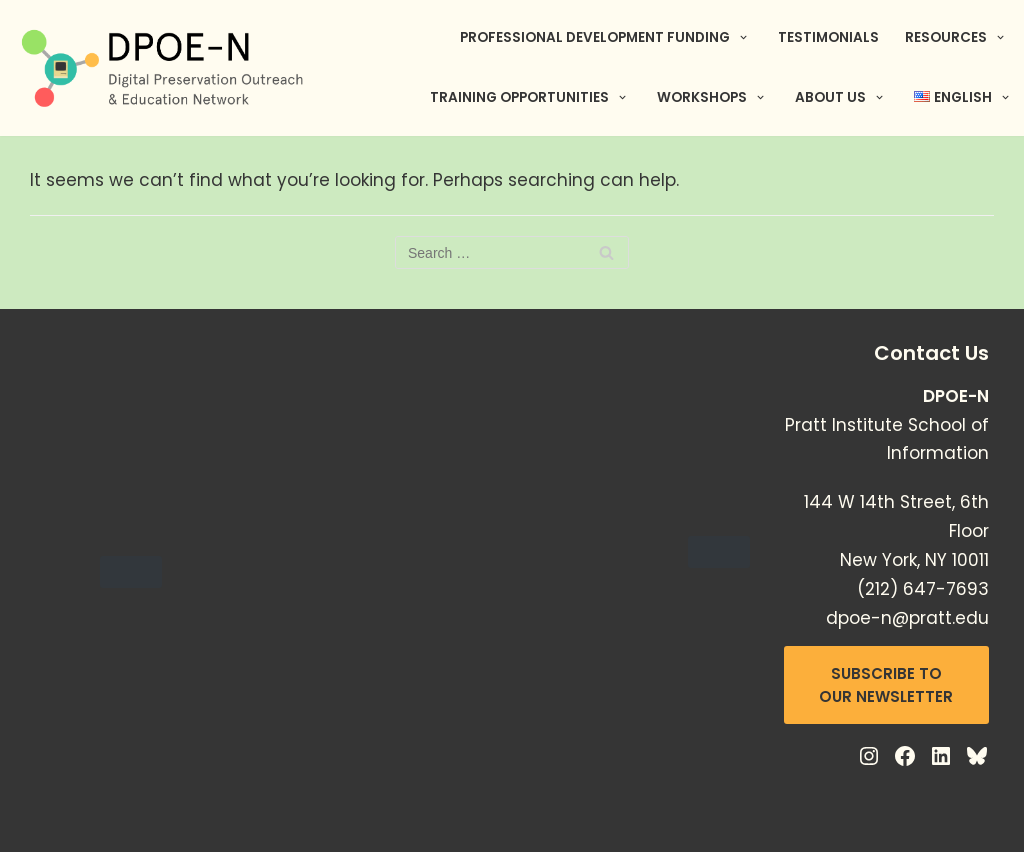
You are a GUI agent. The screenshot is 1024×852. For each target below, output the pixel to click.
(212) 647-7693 (923, 589)
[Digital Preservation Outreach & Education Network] (165, 68)
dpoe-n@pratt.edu (907, 618)
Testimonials (828, 37)
